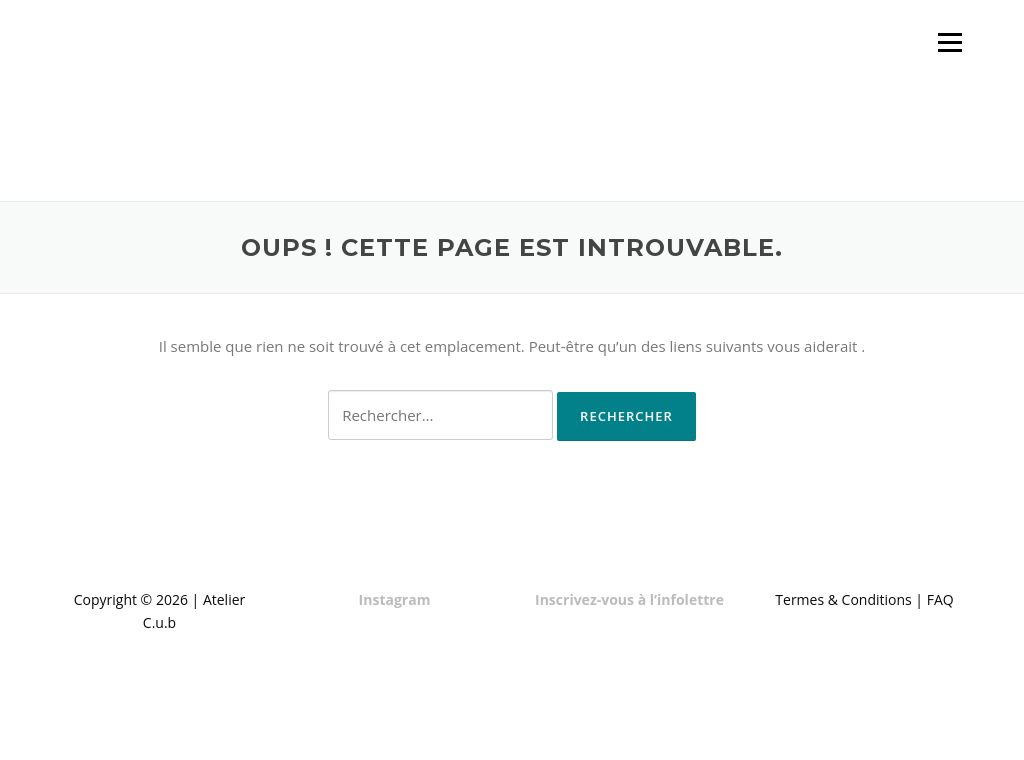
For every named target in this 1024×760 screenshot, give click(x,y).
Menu (949, 42)
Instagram (395, 599)
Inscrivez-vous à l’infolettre (629, 599)
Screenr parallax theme (788, 728)
